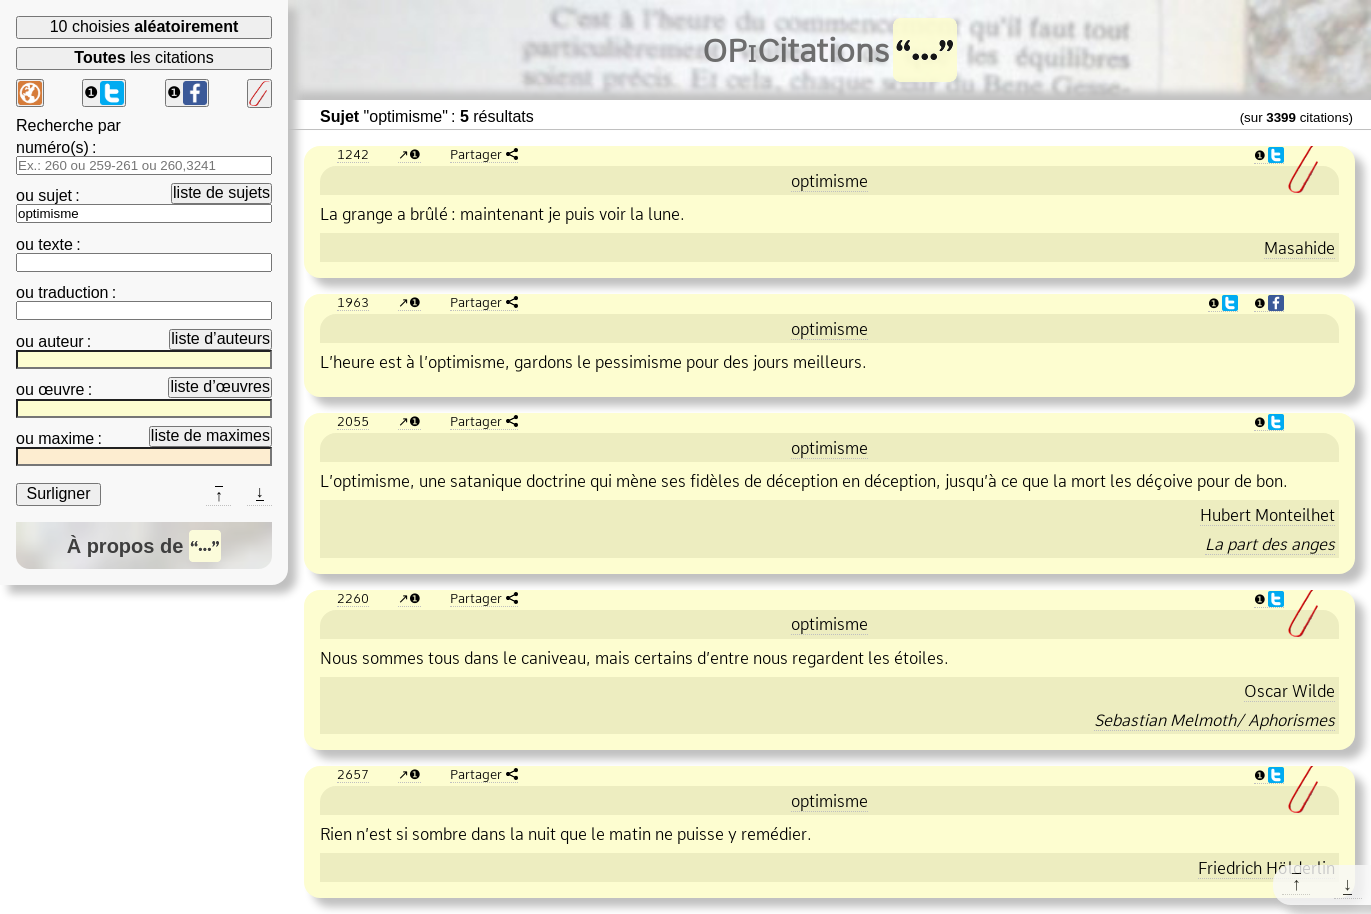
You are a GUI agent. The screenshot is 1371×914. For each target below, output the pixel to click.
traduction (73, 292)
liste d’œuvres (220, 386)
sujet (55, 195)
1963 (353, 302)
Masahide (1299, 248)
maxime (66, 438)
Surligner (58, 493)
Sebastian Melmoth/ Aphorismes (1214, 720)
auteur (60, 341)
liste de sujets (221, 192)
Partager (476, 154)
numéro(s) (52, 147)
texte (55, 244)
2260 (353, 598)
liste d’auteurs (220, 338)
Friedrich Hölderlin (1266, 868)
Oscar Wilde (1289, 691)
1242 (353, 154)
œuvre (61, 389)
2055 (353, 421)
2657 (353, 774)
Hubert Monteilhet (1267, 515)
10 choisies (144, 26)
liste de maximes (210, 435)
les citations (143, 57)
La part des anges (1270, 544)
